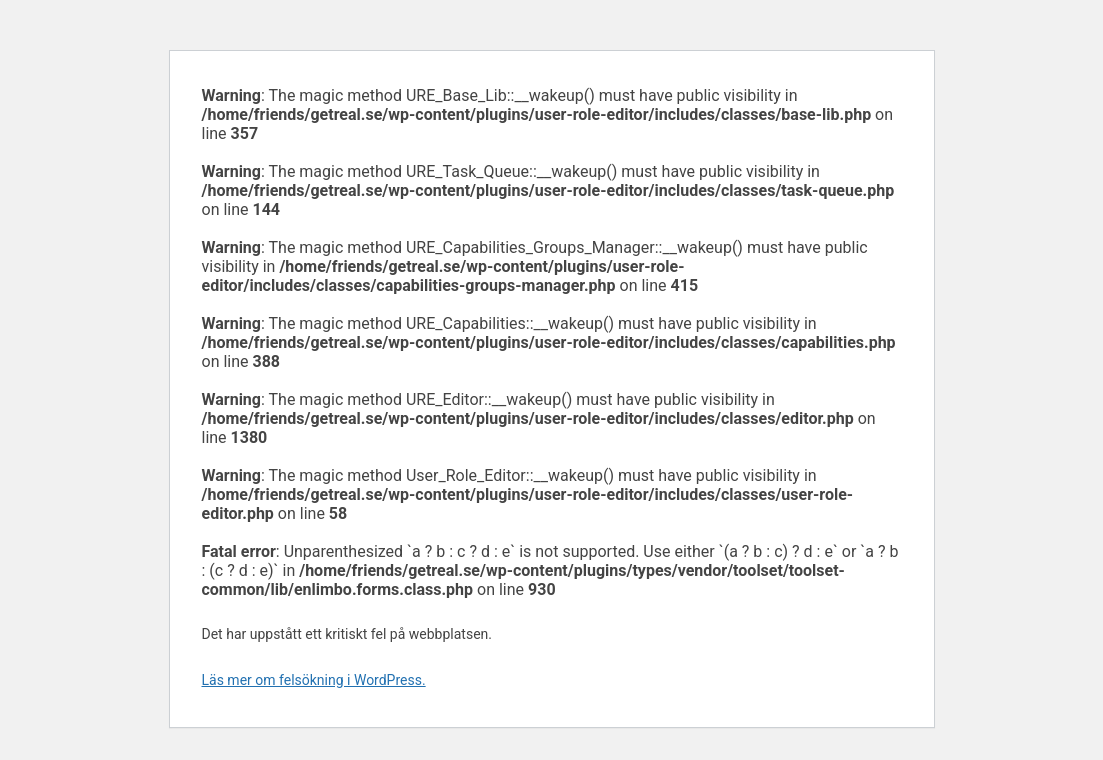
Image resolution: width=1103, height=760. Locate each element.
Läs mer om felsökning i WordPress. (314, 680)
